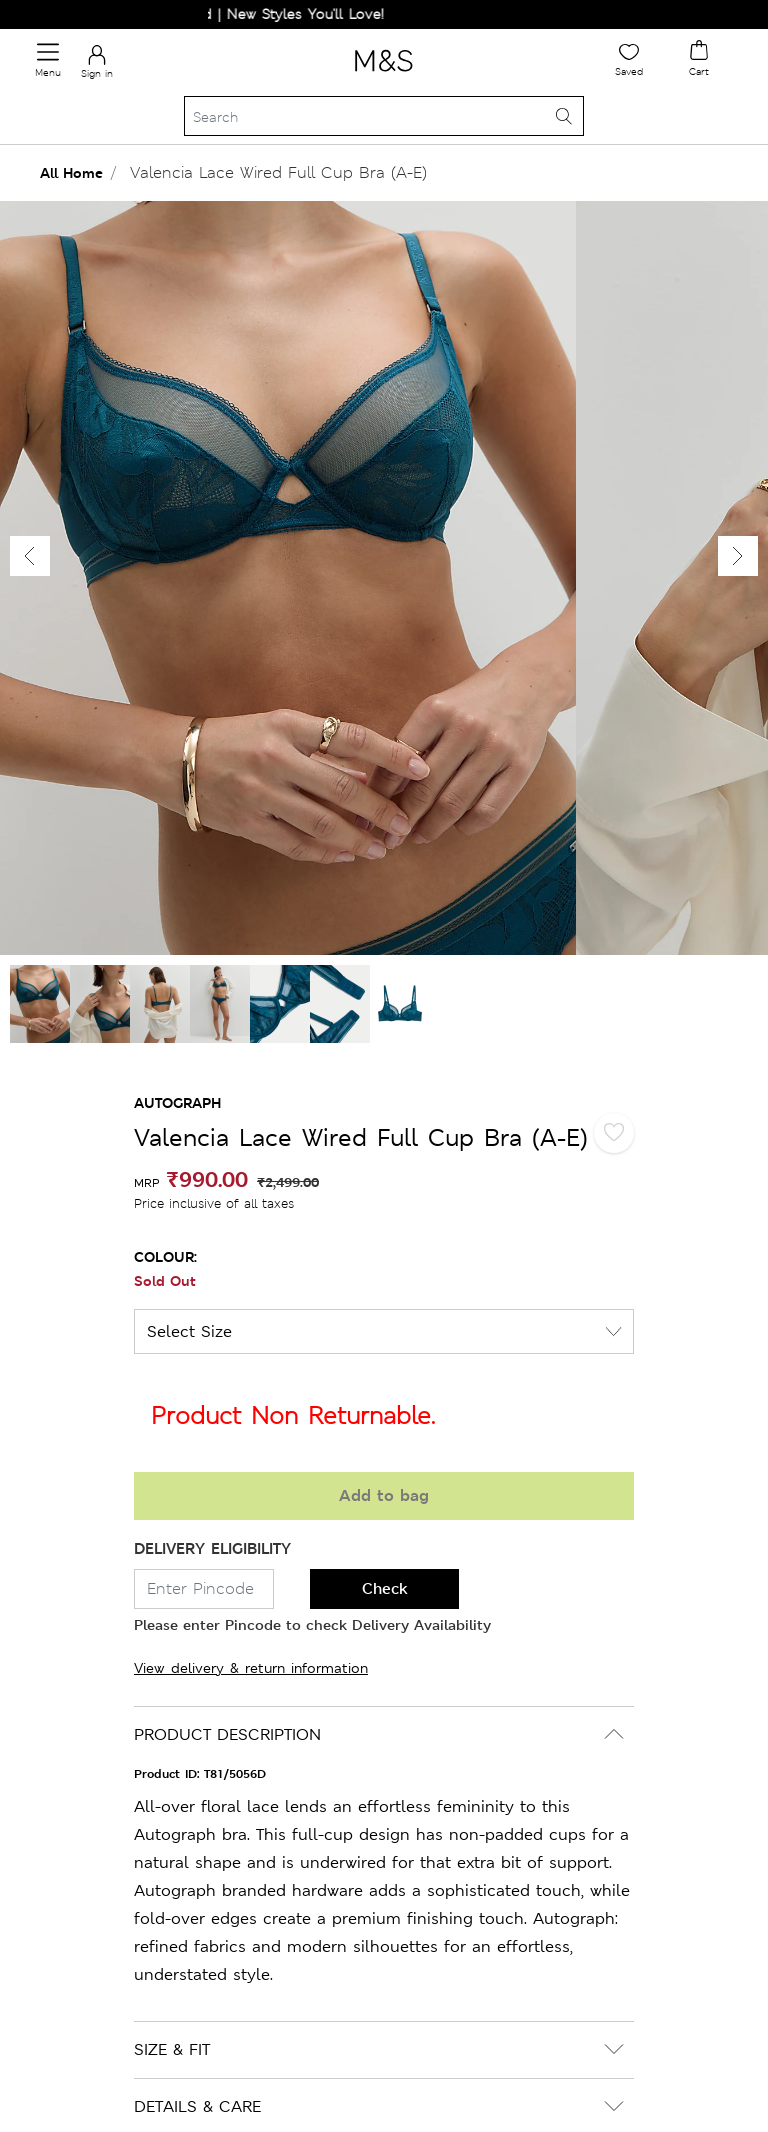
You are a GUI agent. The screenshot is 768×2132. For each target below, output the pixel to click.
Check (385, 1588)
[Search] (384, 116)
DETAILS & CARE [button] (197, 2106)
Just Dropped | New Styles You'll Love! (263, 14)
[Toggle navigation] (48, 60)
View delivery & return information (251, 1668)
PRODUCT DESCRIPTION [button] (227, 1734)
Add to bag (384, 1495)
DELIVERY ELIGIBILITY (212, 1548)
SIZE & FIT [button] (172, 2049)
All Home (71, 172)
